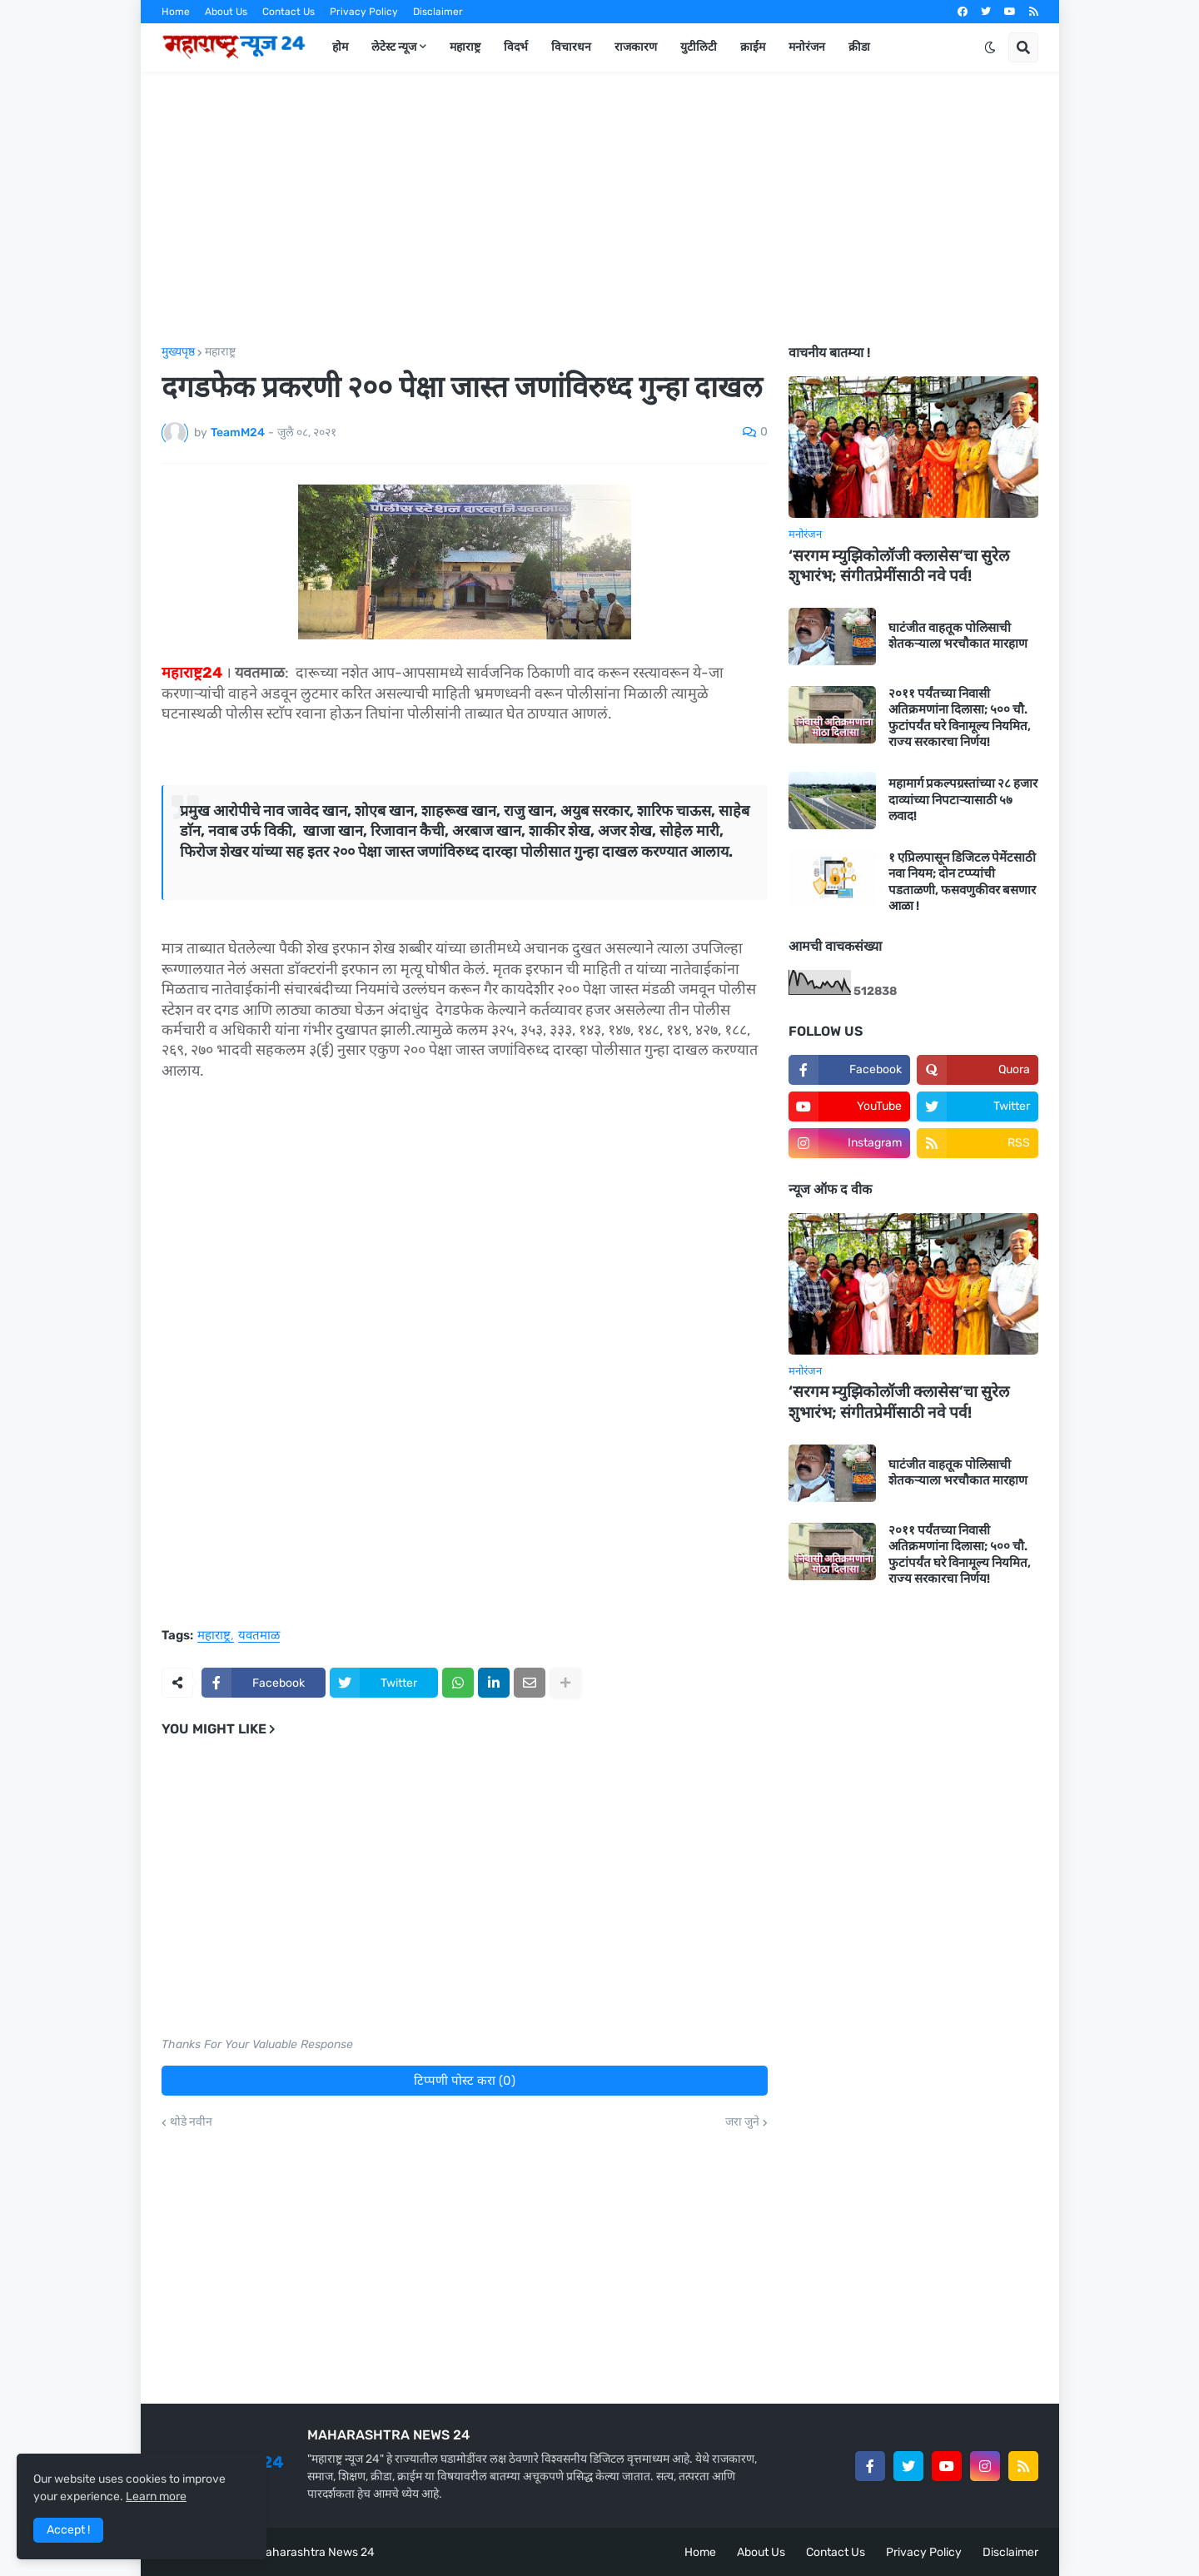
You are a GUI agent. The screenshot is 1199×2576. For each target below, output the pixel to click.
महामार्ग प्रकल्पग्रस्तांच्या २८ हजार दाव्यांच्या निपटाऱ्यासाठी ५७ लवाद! (962, 799)
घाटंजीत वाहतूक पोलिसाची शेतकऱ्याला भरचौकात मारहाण (957, 636)
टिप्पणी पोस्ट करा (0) (464, 2080)
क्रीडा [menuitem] (859, 47)
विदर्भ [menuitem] (516, 47)
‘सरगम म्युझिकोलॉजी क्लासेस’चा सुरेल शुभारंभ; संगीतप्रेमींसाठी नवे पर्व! (899, 566)
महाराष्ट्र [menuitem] (465, 47)
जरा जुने (742, 2122)
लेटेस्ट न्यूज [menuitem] (393, 47)
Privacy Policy (364, 11)
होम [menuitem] (340, 47)
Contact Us (288, 11)
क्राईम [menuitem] (752, 47)
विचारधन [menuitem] (571, 47)
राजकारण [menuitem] (635, 47)
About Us (226, 11)
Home (176, 11)
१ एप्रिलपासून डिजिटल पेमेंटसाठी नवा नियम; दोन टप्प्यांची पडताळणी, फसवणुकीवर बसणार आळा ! (962, 882)
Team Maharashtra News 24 (300, 2552)
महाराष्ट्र (220, 352)
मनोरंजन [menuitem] (807, 47)
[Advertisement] (600, 209)
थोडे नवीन (191, 2122)
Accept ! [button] (68, 2530)
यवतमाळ (259, 1636)
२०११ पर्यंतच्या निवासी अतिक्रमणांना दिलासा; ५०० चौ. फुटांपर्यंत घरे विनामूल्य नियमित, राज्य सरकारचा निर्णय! (959, 718)
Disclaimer (438, 11)
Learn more (156, 2496)
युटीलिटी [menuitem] (698, 47)
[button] (990, 47)
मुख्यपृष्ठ (178, 352)
